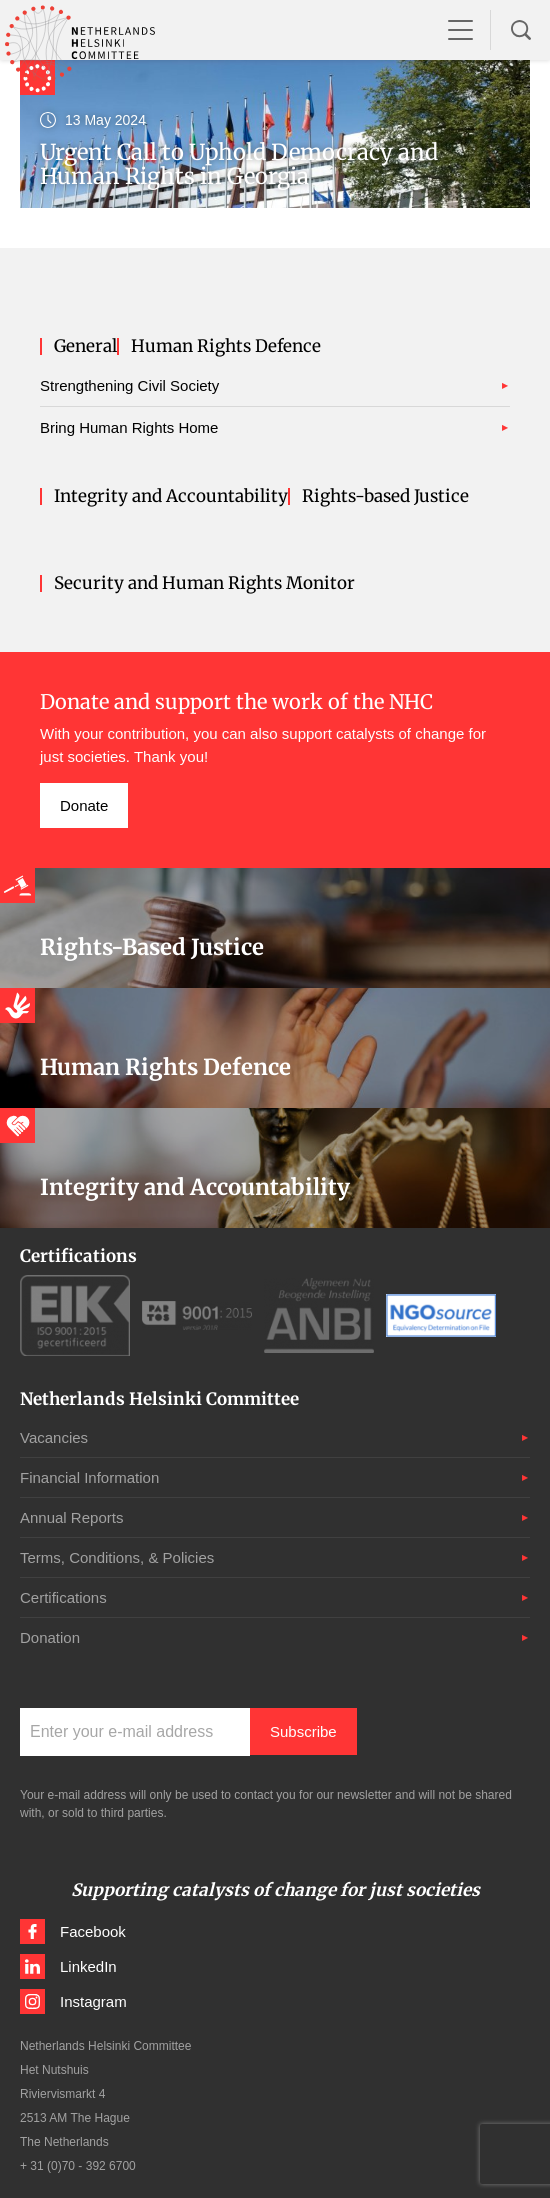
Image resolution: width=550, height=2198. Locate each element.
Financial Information (89, 1477)
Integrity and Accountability (171, 496)
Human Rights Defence (226, 346)
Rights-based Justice (385, 496)
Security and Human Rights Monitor (204, 583)
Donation (50, 1637)
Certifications (63, 1597)
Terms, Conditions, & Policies (117, 1557)
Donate (84, 805)
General (85, 346)
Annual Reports (71, 1517)
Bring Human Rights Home (129, 427)
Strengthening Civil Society (129, 385)
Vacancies (54, 1437)
